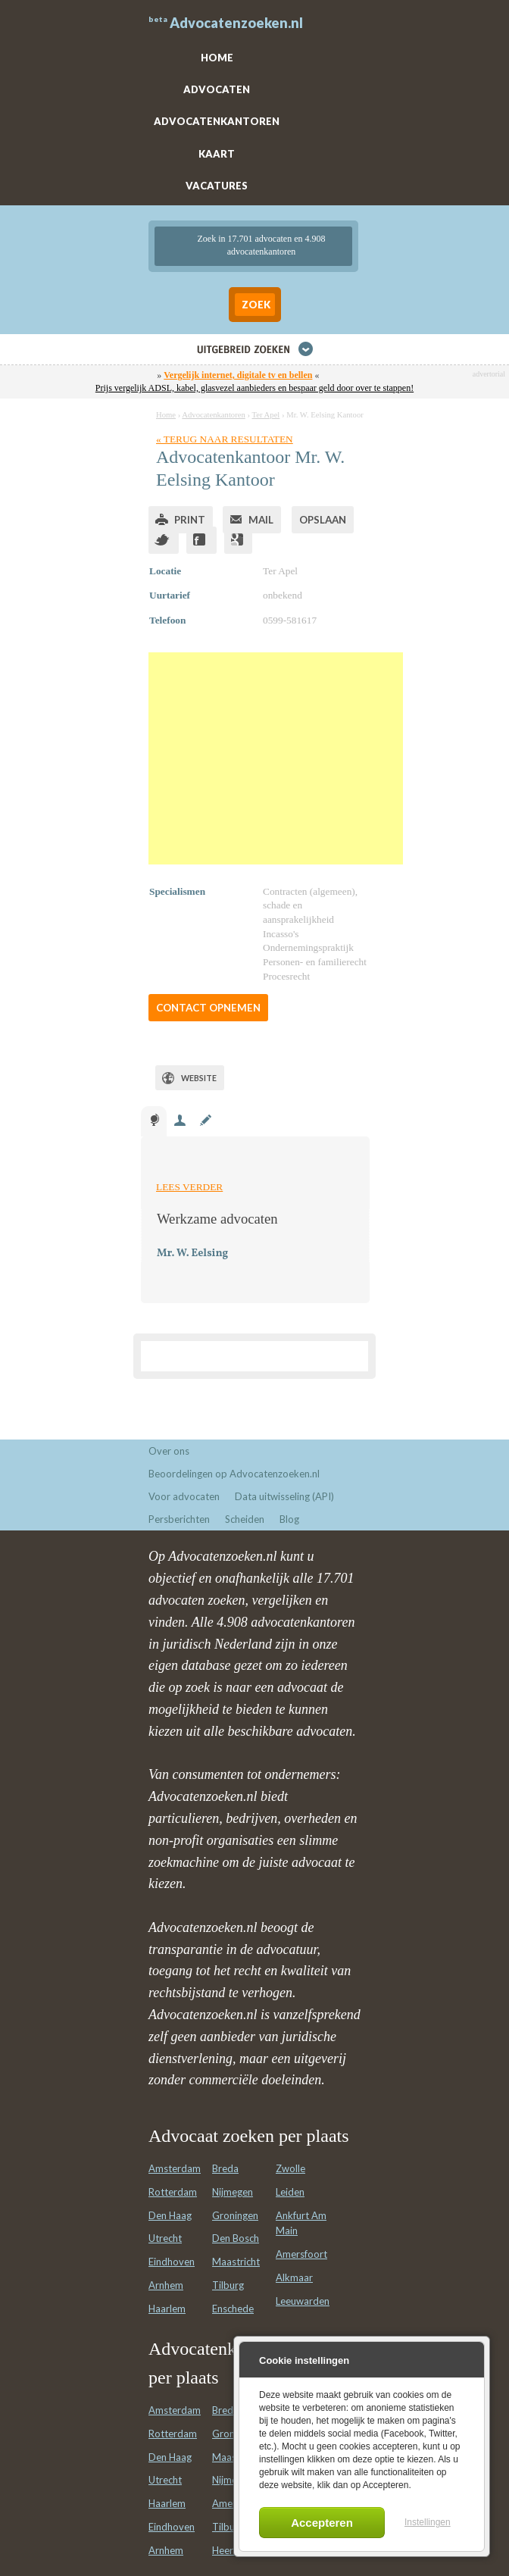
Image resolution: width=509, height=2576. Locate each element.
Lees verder (189, 1187)
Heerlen (229, 2550)
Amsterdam (174, 2168)
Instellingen (427, 2522)
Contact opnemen (208, 1008)
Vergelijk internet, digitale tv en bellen (238, 375)
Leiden (290, 2192)
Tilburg (228, 2285)
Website (199, 1078)
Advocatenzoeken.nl (236, 22)
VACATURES (217, 186)
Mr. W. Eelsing (192, 1253)
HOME (217, 58)
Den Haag (170, 2215)
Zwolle (290, 2168)
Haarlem (167, 2308)
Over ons (168, 1451)
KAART (216, 154)
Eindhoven (171, 2262)
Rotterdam (172, 2192)
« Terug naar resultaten (224, 439)
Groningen (235, 2215)
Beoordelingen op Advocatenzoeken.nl (234, 1474)
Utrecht (165, 2238)
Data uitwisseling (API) (284, 1496)
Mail (260, 520)
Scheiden (244, 1519)
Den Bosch (235, 2238)
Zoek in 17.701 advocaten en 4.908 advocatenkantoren (262, 245)
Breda (225, 2168)
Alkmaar (294, 2277)
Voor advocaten (184, 1496)
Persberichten (179, 1519)
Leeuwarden (302, 2301)
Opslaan (322, 520)
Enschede (233, 2308)
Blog (289, 1519)
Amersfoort (301, 2254)
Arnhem (165, 2285)
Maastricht (236, 2262)
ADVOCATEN (216, 89)
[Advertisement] (275, 758)
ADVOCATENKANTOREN (216, 121)
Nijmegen (232, 2192)
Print (189, 520)
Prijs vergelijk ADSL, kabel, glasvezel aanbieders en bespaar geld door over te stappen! (254, 388)
